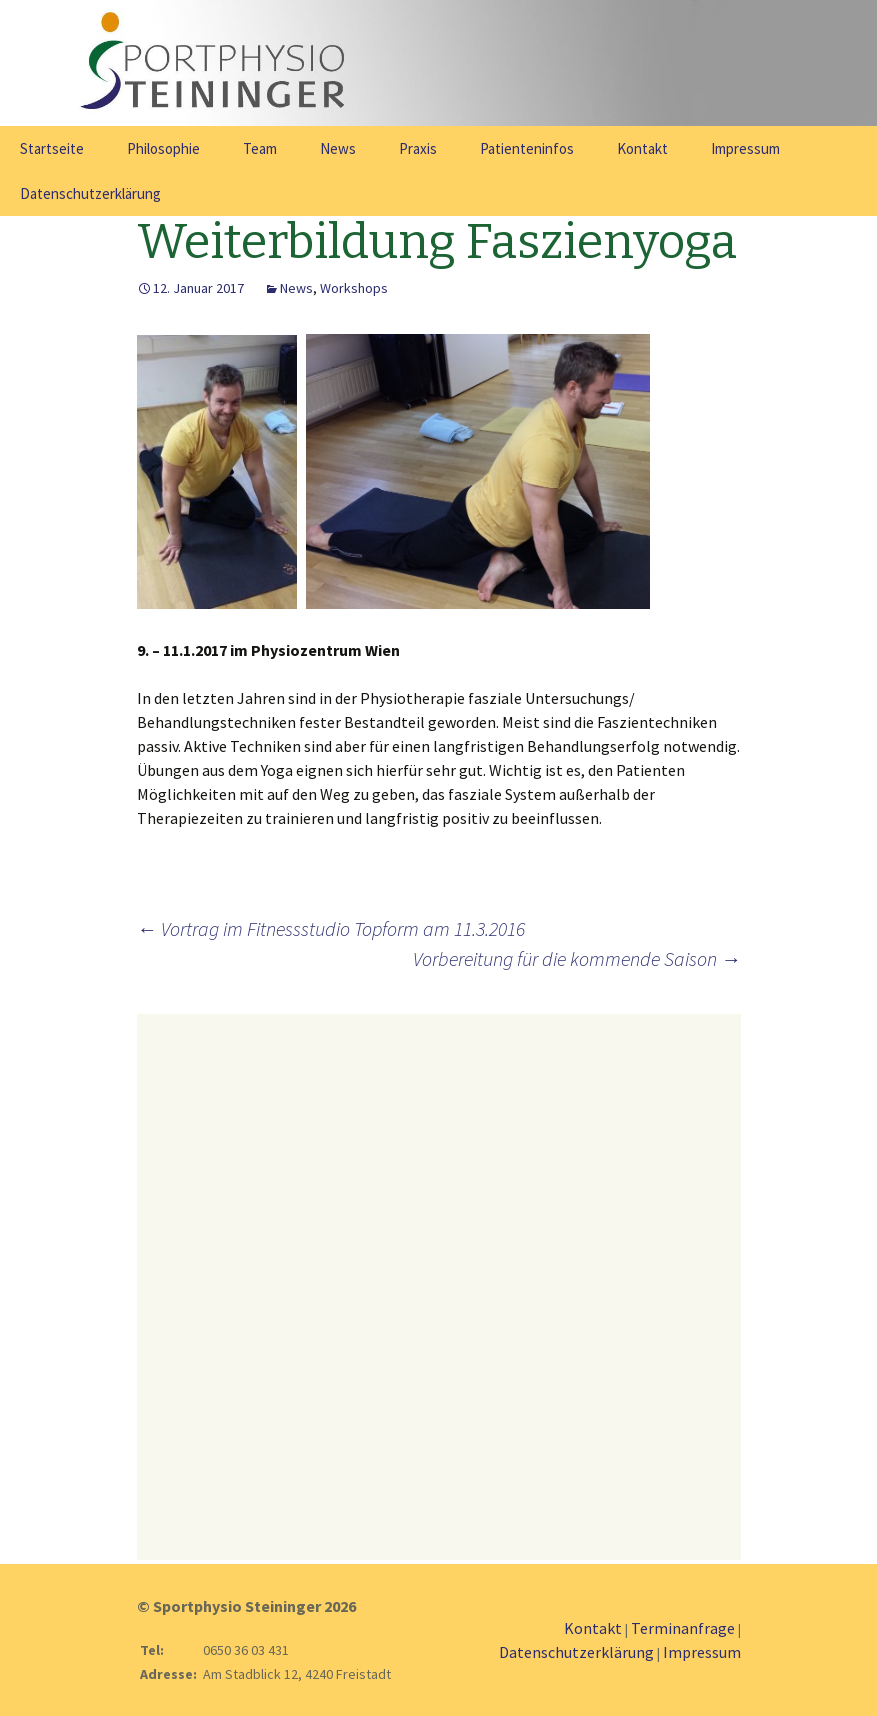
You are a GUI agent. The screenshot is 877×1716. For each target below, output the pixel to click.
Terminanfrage (683, 1628)
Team (260, 148)
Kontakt (642, 148)
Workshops (354, 288)
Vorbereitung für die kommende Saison (577, 958)
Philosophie (163, 148)
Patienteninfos (527, 148)
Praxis (418, 148)
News (338, 148)
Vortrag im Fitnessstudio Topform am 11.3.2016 (331, 928)
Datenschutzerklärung (90, 193)
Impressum (745, 148)
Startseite (52, 148)
